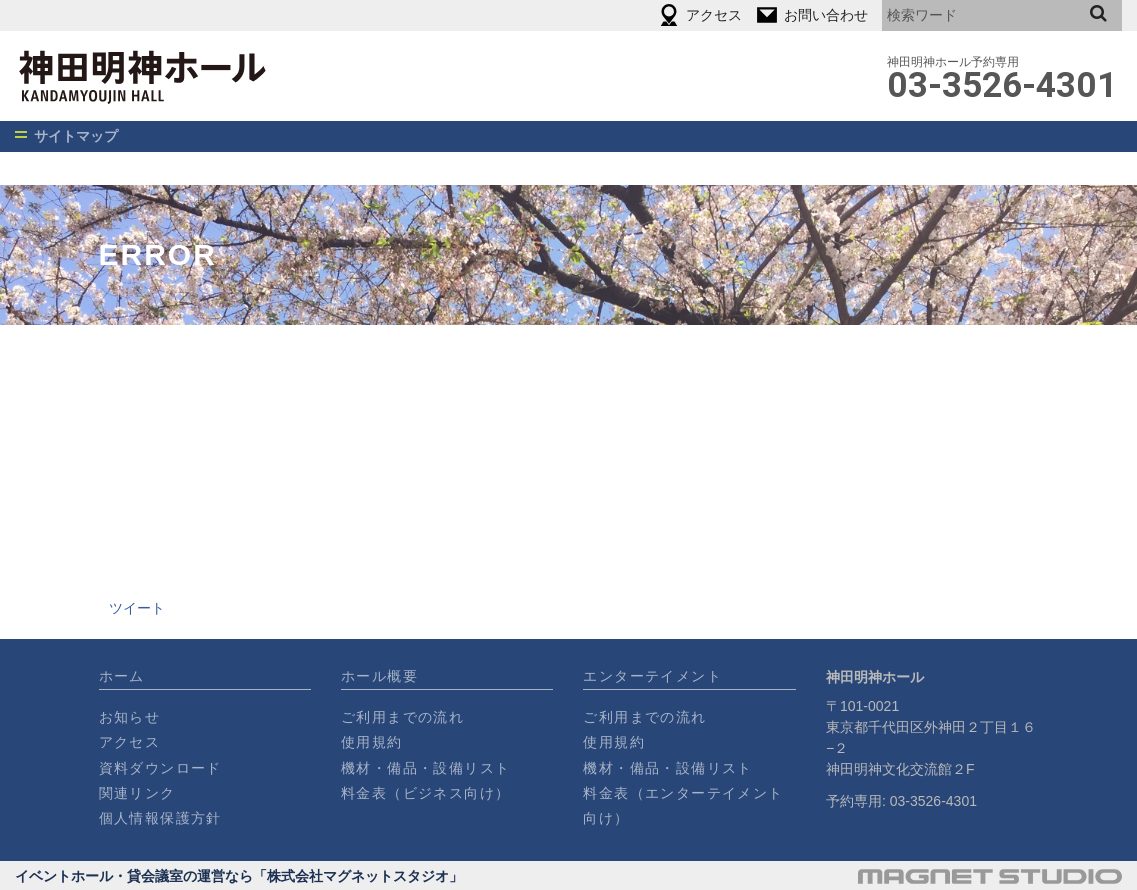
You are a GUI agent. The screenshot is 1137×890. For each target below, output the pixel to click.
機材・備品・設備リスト (425, 768)
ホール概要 (379, 676)
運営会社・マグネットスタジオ (990, 876)
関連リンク (137, 793)
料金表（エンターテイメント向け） (683, 805)
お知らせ (130, 717)
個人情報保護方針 (160, 818)
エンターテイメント (652, 676)
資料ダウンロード (160, 768)
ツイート (137, 608)
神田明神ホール (197, 76)
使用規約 (372, 742)
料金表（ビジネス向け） (425, 793)
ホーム (122, 676)
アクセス (130, 742)
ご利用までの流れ (402, 717)
